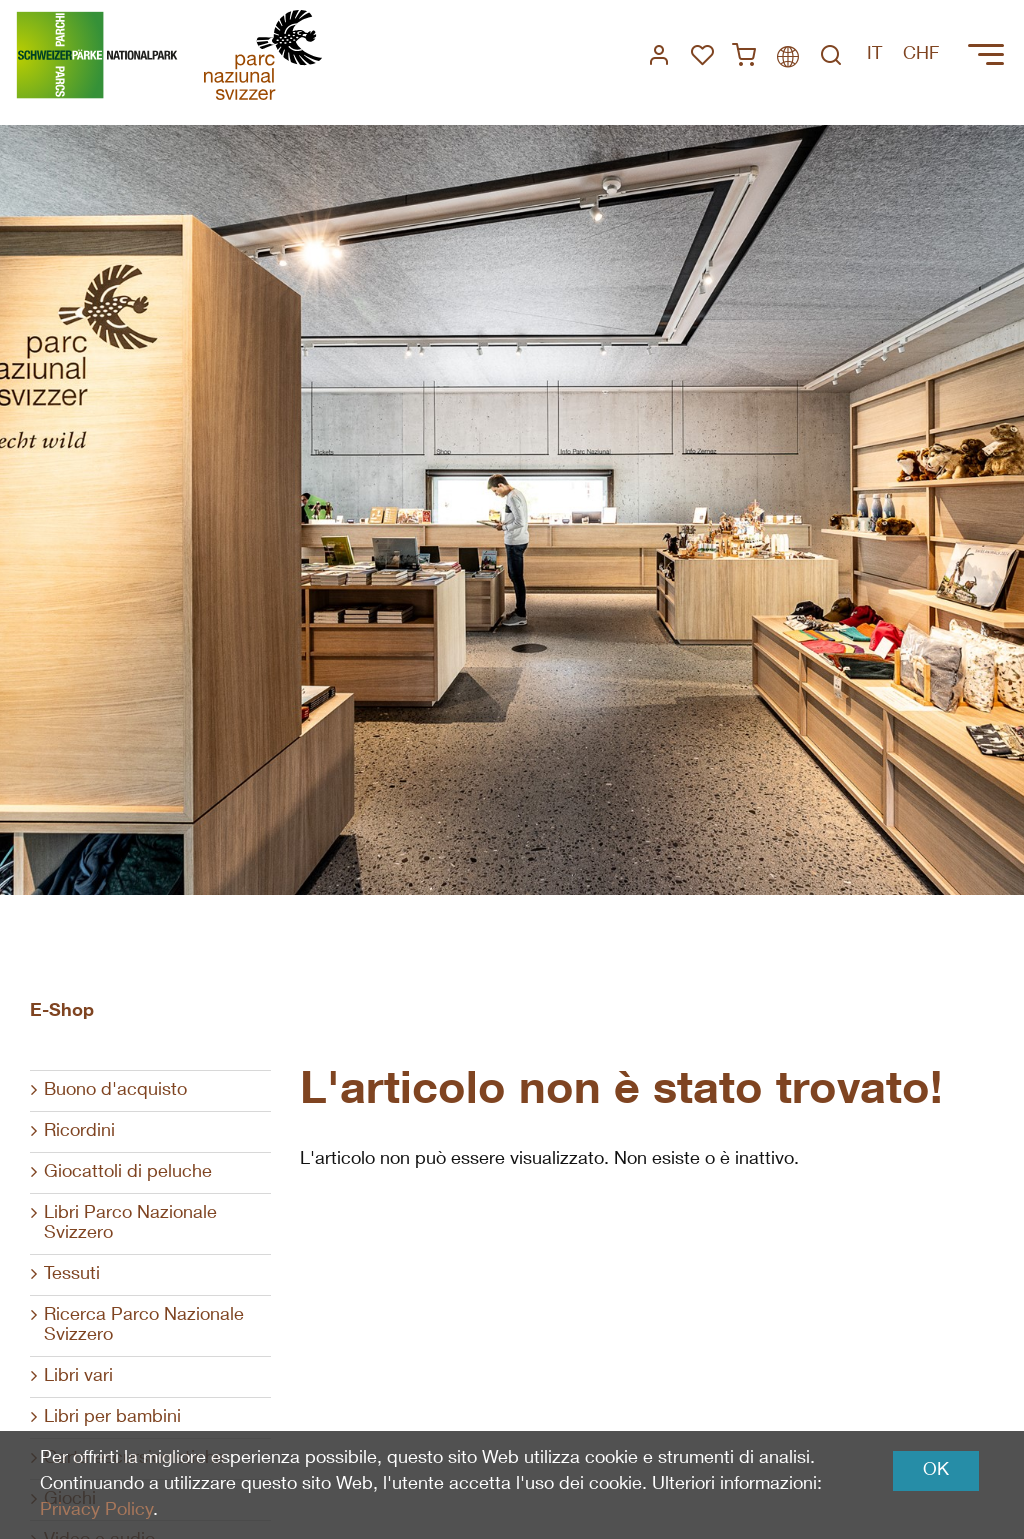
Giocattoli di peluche (128, 1173)
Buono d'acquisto (115, 1091)
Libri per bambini (112, 1418)
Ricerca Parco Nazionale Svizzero (144, 1326)
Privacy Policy (96, 1511)
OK (936, 1471)
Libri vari (78, 1377)
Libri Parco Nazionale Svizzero (130, 1224)
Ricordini (79, 1132)
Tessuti (72, 1275)
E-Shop (62, 1012)
